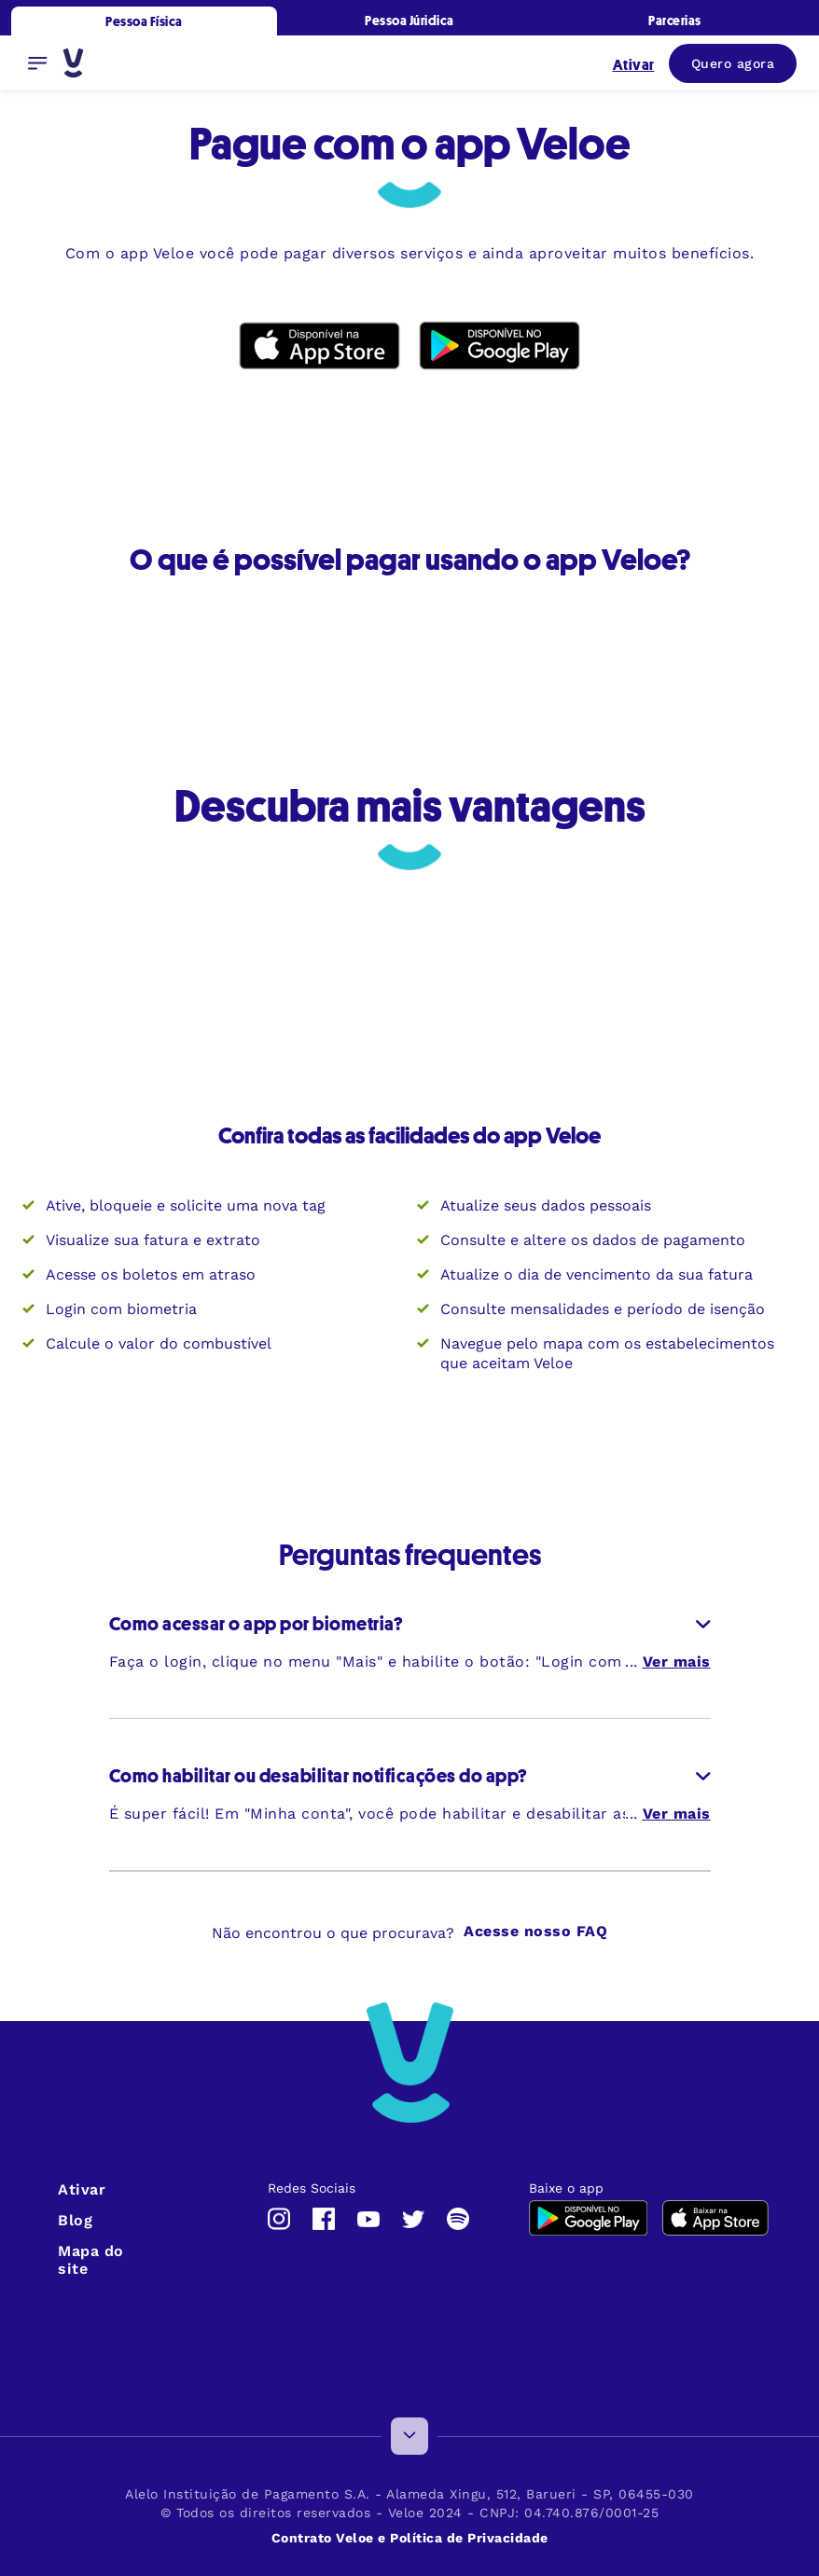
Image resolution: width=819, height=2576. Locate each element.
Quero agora (733, 63)
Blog (75, 2220)
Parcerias (674, 20)
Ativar (81, 2189)
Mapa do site (91, 2260)
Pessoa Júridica (409, 20)
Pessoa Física (144, 21)
